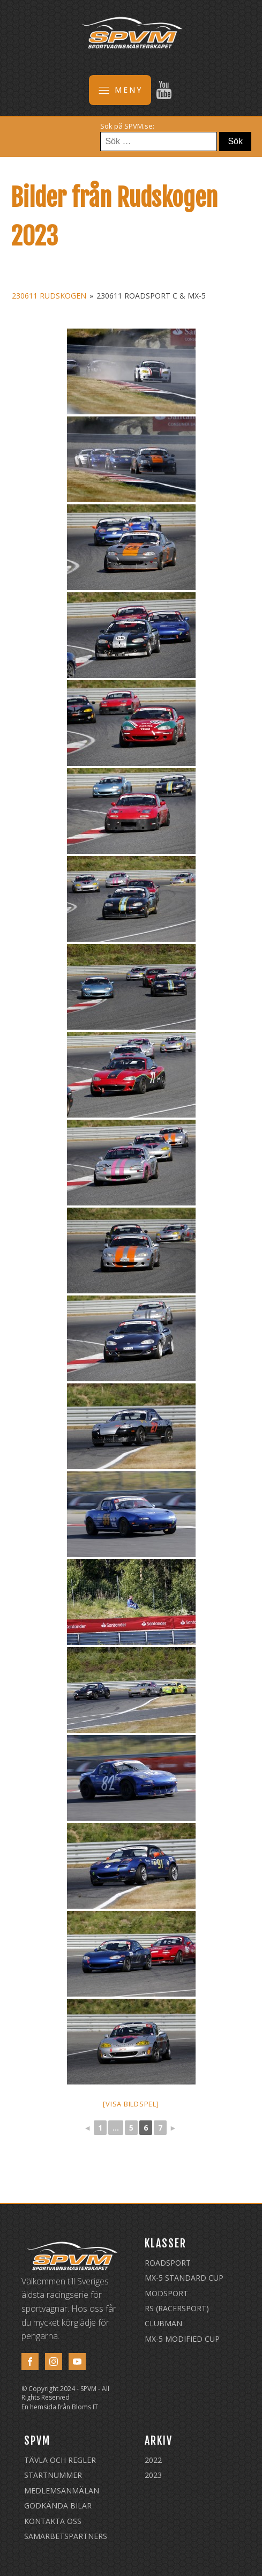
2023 (153, 2475)
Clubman (163, 2323)
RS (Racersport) (177, 2308)
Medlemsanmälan (61, 2490)
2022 (153, 2460)
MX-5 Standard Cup (184, 2278)
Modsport (166, 2293)
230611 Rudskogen (49, 296)
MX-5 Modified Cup (182, 2339)
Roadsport (168, 2263)
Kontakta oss (52, 2521)
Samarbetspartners (65, 2536)
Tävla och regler (60, 2460)
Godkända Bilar (58, 2505)
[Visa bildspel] (131, 2104)
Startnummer (53, 2475)
